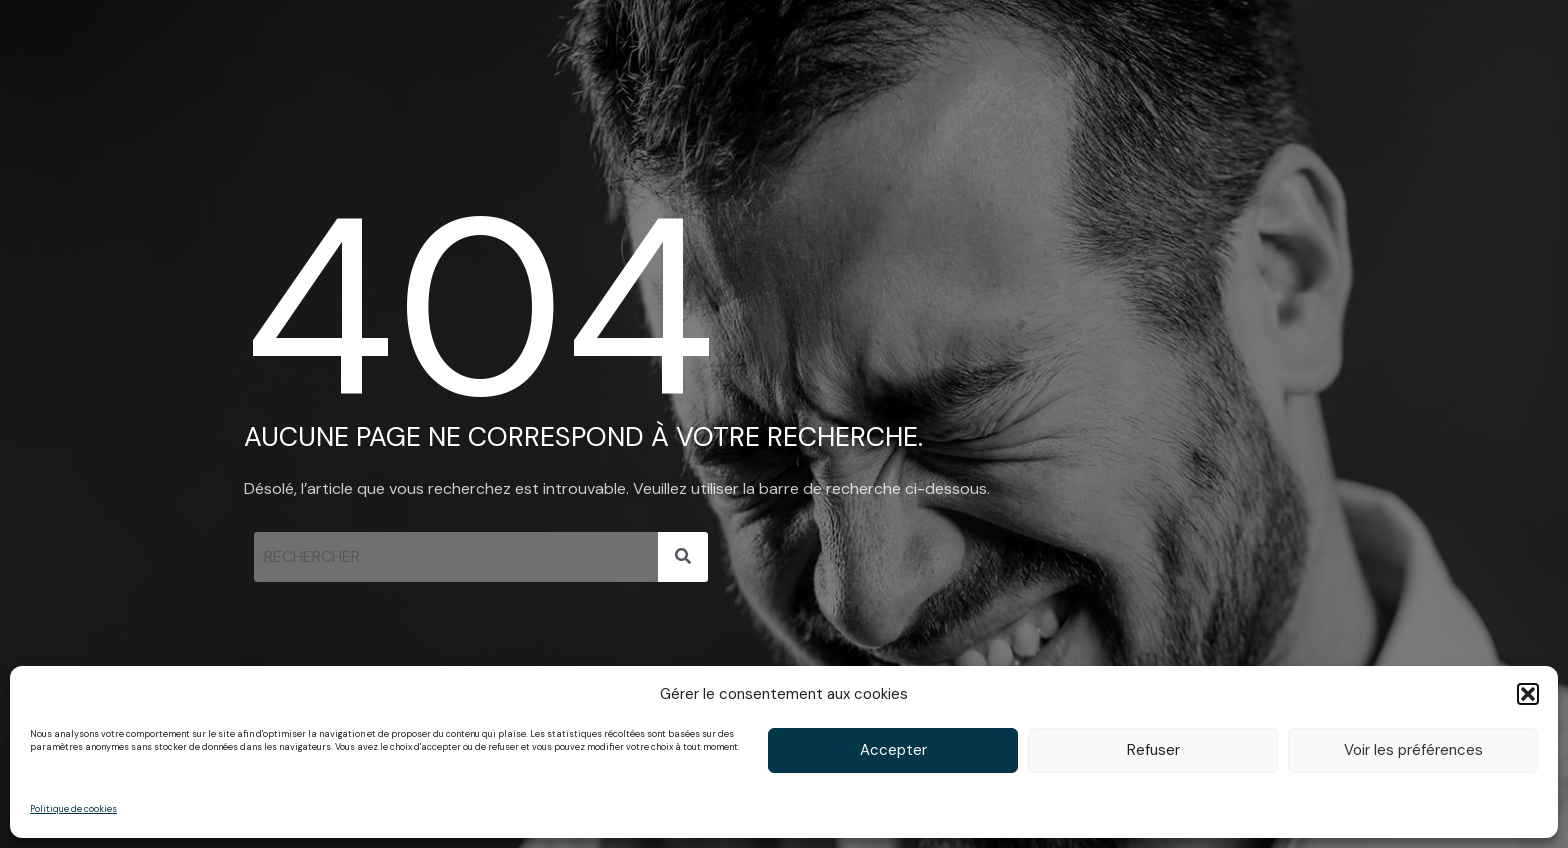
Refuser (1153, 750)
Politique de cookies (73, 809)
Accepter (893, 750)
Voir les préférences (1413, 750)
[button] (1528, 694)
